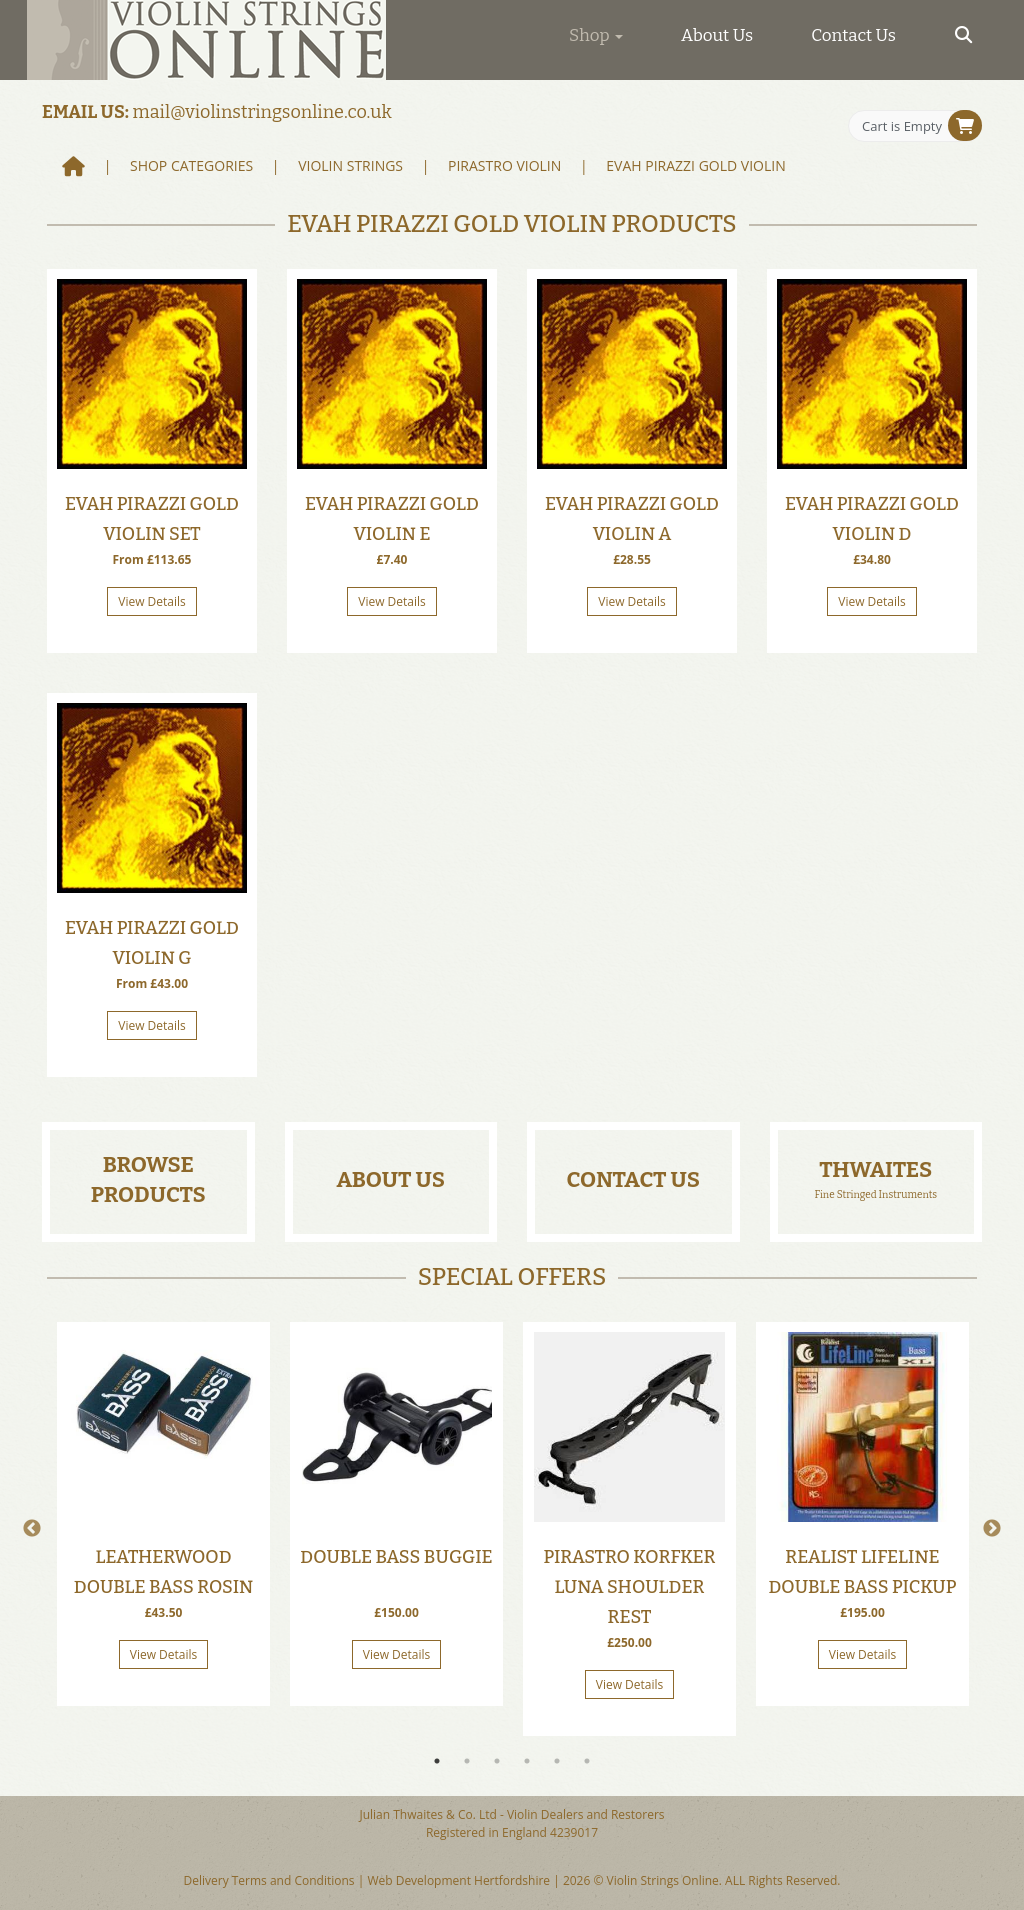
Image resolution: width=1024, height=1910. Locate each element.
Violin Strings (350, 165)
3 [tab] (497, 1761)
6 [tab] (587, 1761)
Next (992, 1529)
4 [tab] (527, 1761)
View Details (152, 601)
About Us (717, 35)
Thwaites (875, 1169)
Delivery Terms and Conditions (268, 1880)
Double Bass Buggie (396, 1557)
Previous (32, 1529)
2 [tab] (467, 1761)
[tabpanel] (163, 1514)
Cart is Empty (902, 126)
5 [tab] (557, 1761)
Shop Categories (191, 165)
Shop (596, 35)
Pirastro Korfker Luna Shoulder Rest (630, 1587)
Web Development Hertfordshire (458, 1880)
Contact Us (853, 35)
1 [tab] (437, 1761)
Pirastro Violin (504, 165)
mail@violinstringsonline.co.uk (262, 112)
